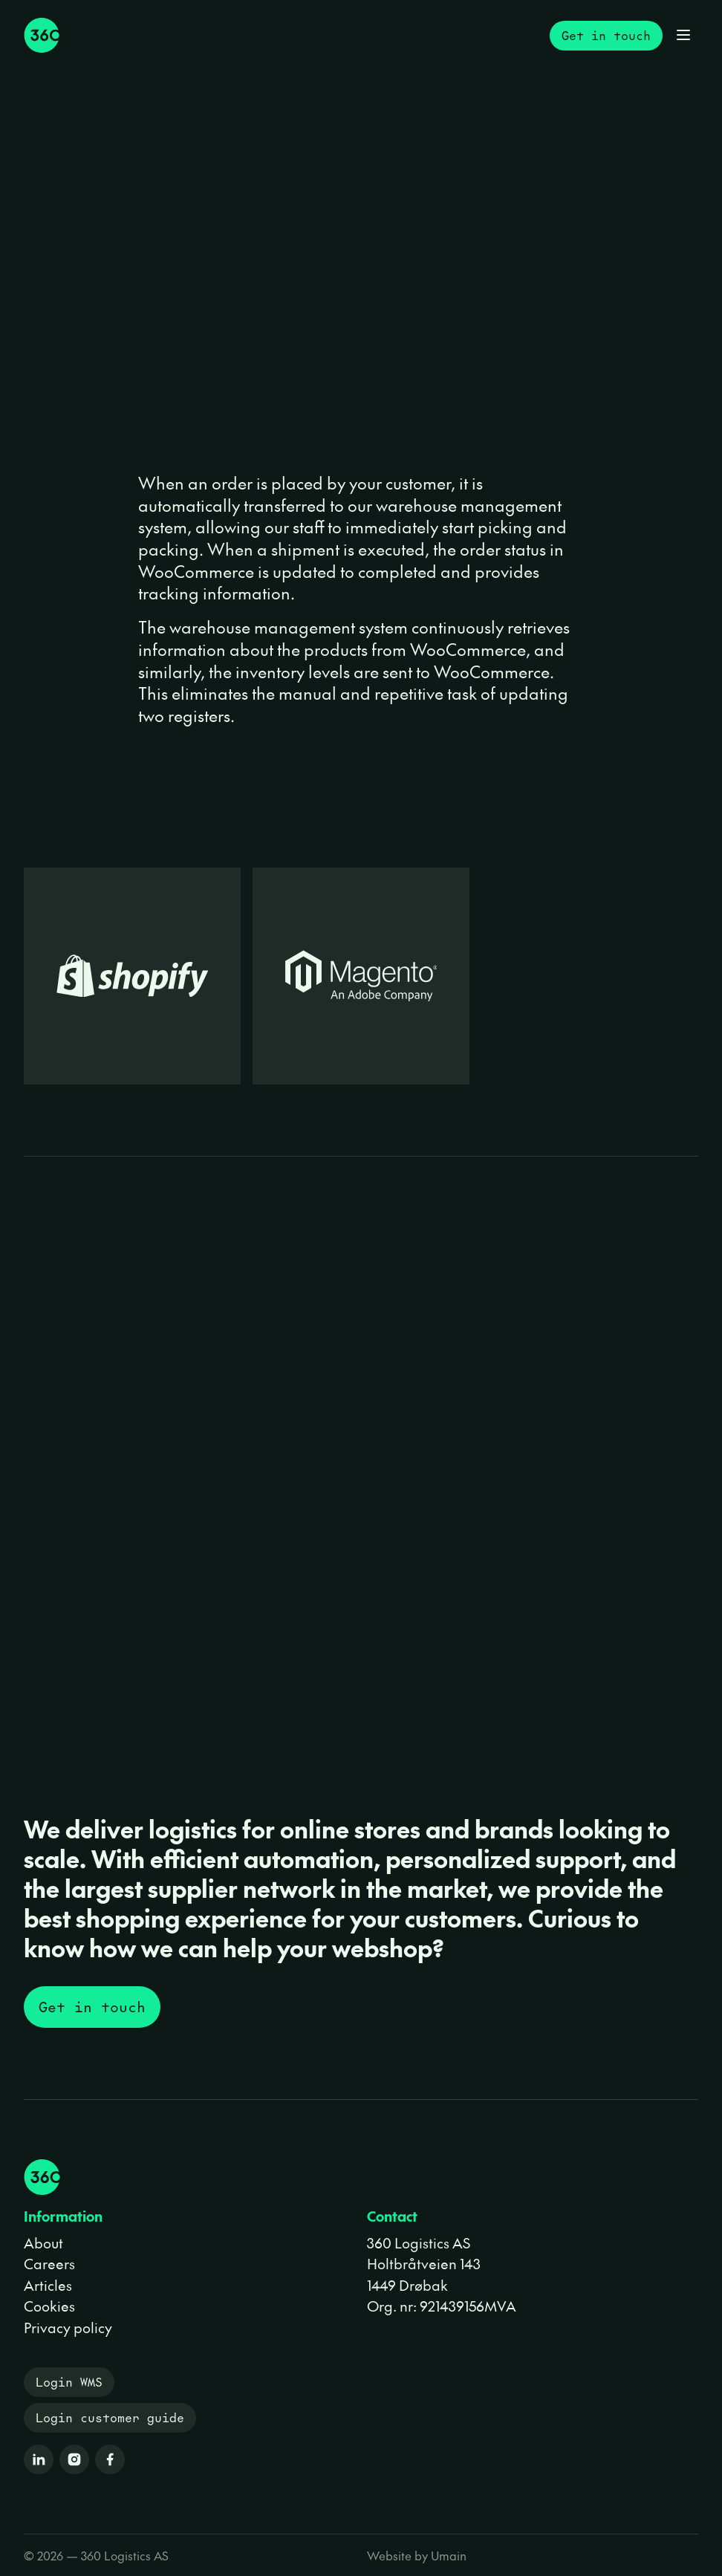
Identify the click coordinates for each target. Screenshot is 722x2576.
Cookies (49, 2305)
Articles (48, 2284)
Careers (49, 2263)
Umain (448, 2555)
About (43, 2242)
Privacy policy (68, 2327)
